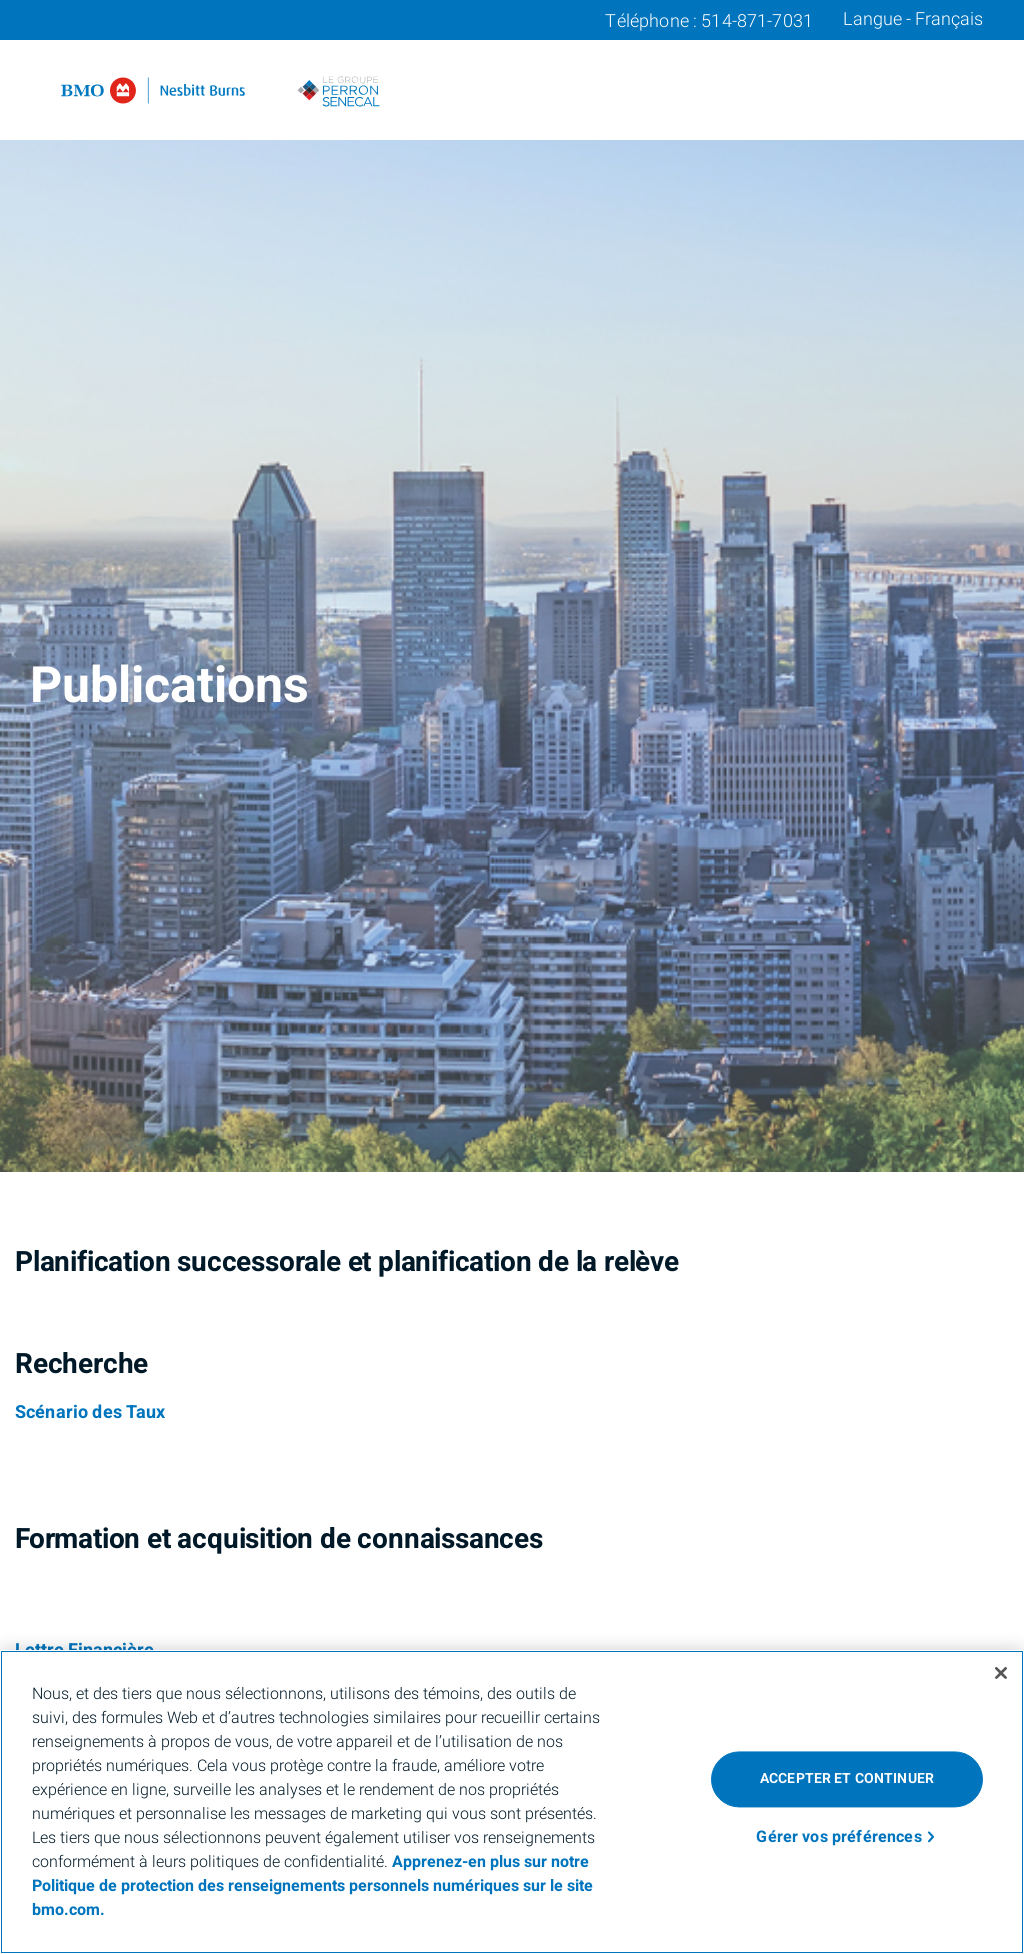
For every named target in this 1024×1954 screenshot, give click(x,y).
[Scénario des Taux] (90, 1413)
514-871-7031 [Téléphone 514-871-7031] (757, 21)
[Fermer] (1001, 1673)
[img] (512, 586)
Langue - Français (913, 20)
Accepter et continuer (847, 1778)
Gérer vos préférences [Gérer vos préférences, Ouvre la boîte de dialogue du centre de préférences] (838, 1837)
